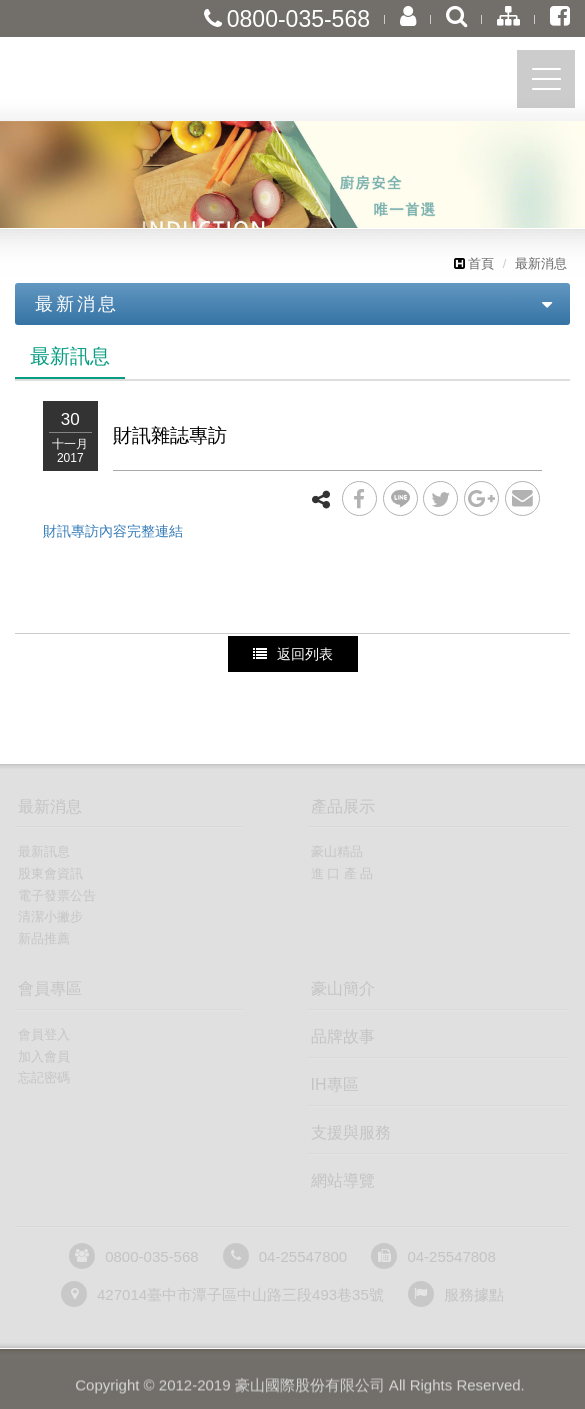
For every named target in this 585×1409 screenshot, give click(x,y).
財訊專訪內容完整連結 (113, 531)
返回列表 (293, 654)
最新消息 (541, 263)
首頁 (474, 263)
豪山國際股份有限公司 (125, 83)
